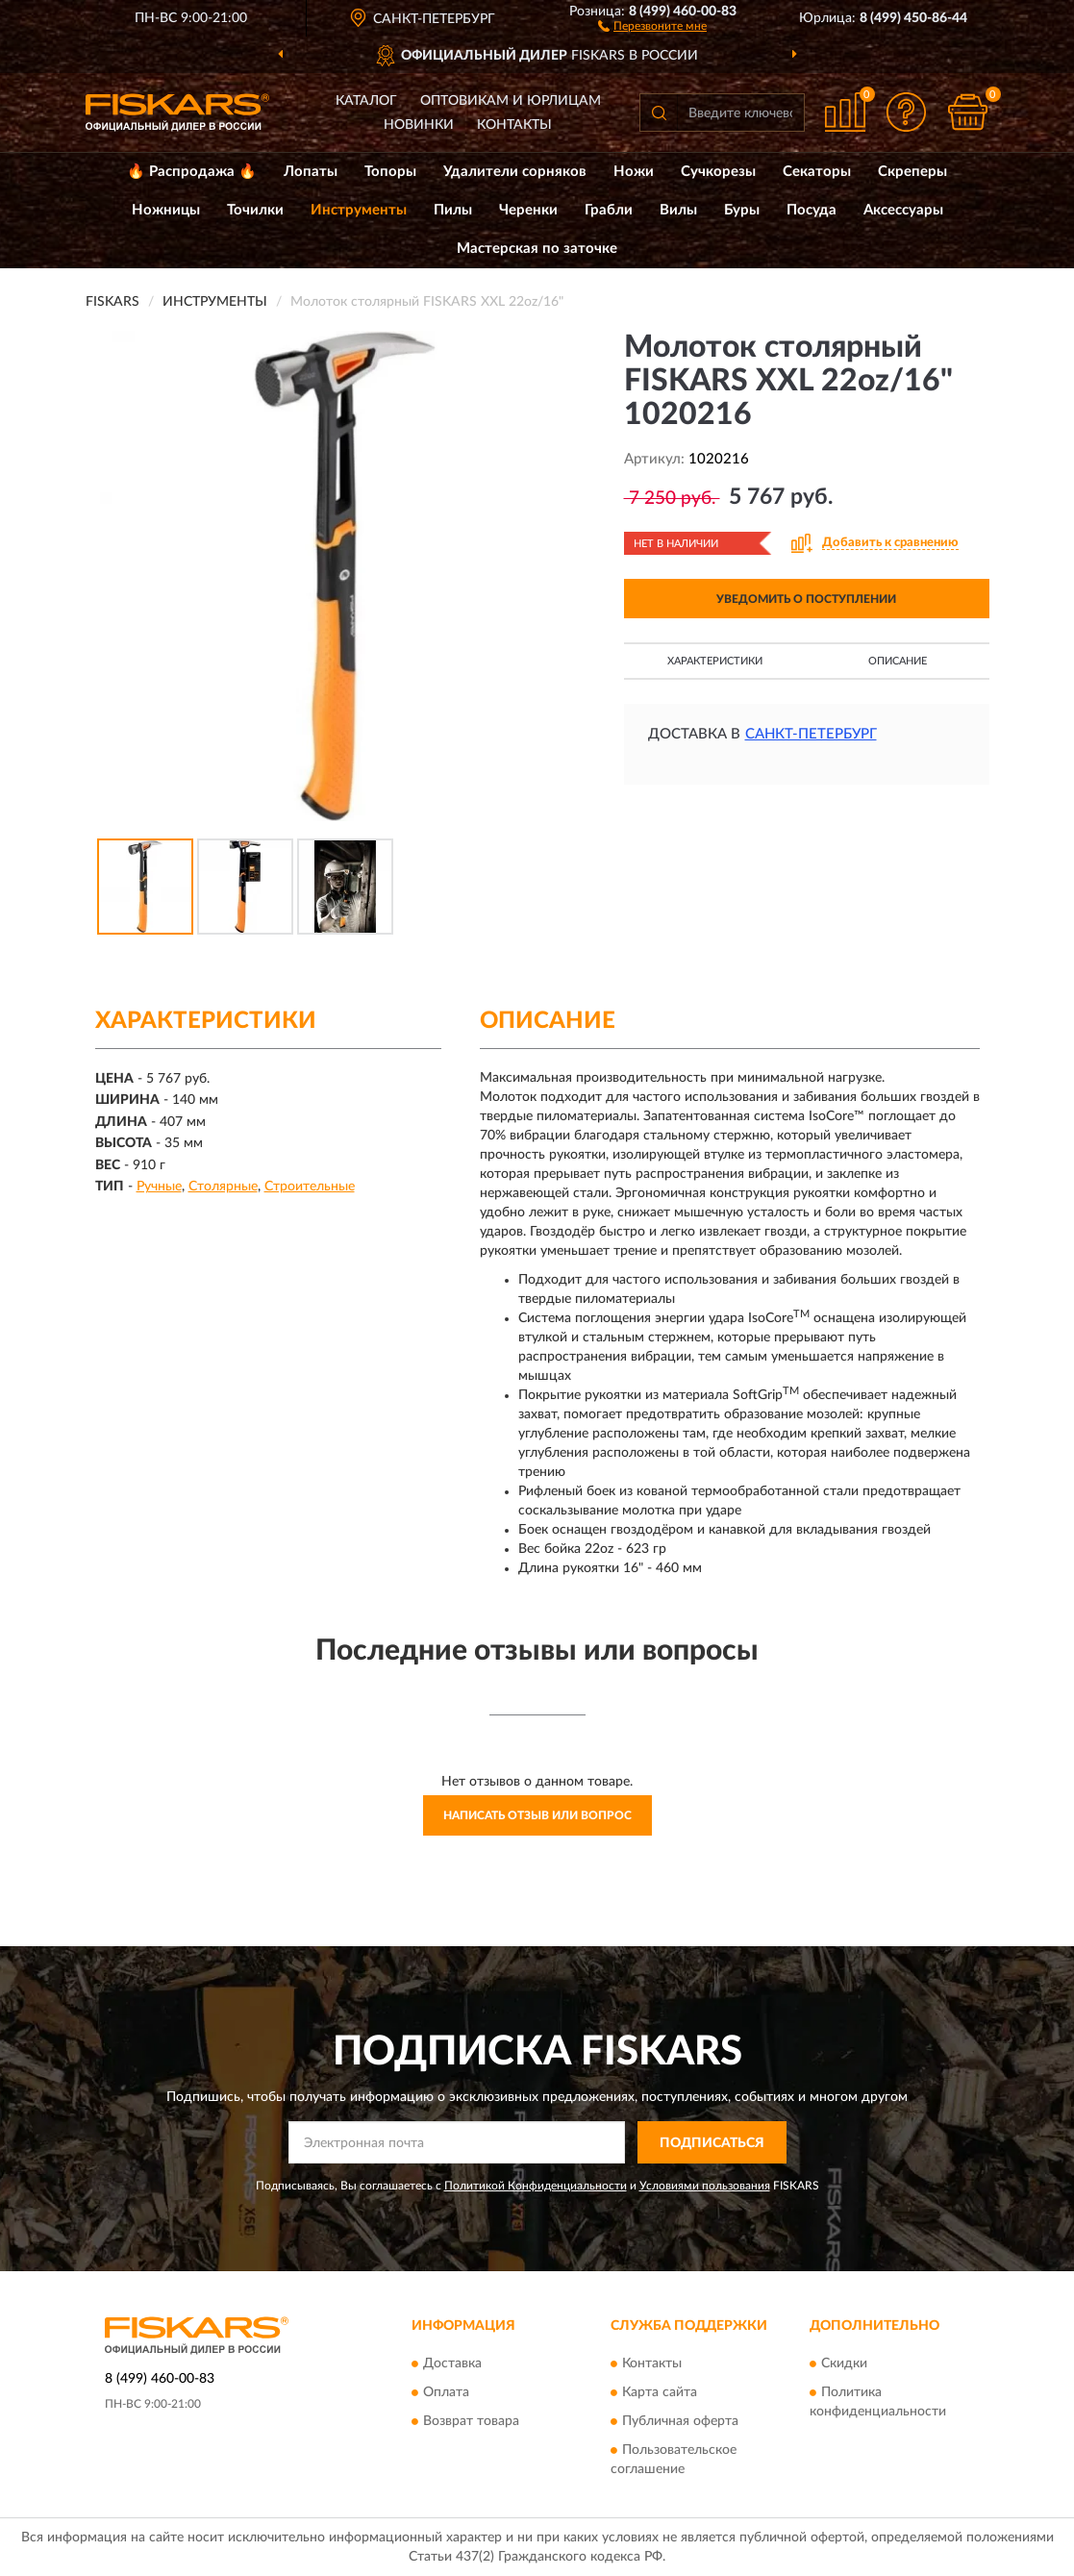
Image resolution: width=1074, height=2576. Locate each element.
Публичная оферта (680, 2421)
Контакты (514, 125)
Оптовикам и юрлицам (510, 101)
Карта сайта (659, 2392)
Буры (742, 210)
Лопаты (310, 171)
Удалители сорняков (515, 171)
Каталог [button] (366, 101)
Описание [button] (897, 661)
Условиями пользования (704, 2185)
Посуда (812, 210)
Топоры (390, 171)
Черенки (528, 210)
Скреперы (912, 171)
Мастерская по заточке (537, 248)
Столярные (223, 1186)
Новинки (419, 125)
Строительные (309, 1186)
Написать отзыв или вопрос (537, 1815)
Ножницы (166, 210)
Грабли (609, 210)
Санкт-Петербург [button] (811, 734)
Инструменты (359, 210)
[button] (652, 25)
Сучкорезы (718, 171)
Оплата (446, 2392)
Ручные (159, 1186)
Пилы (453, 210)
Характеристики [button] (714, 661)
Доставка (452, 2363)
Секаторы (817, 171)
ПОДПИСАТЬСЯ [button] (712, 2143)
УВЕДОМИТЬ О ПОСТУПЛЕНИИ (806, 599)
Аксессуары (903, 210)
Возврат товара (471, 2421)
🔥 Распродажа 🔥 (192, 171)
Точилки (255, 210)
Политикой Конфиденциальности (535, 2185)
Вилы (678, 210)
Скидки (844, 2363)
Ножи (633, 171)
